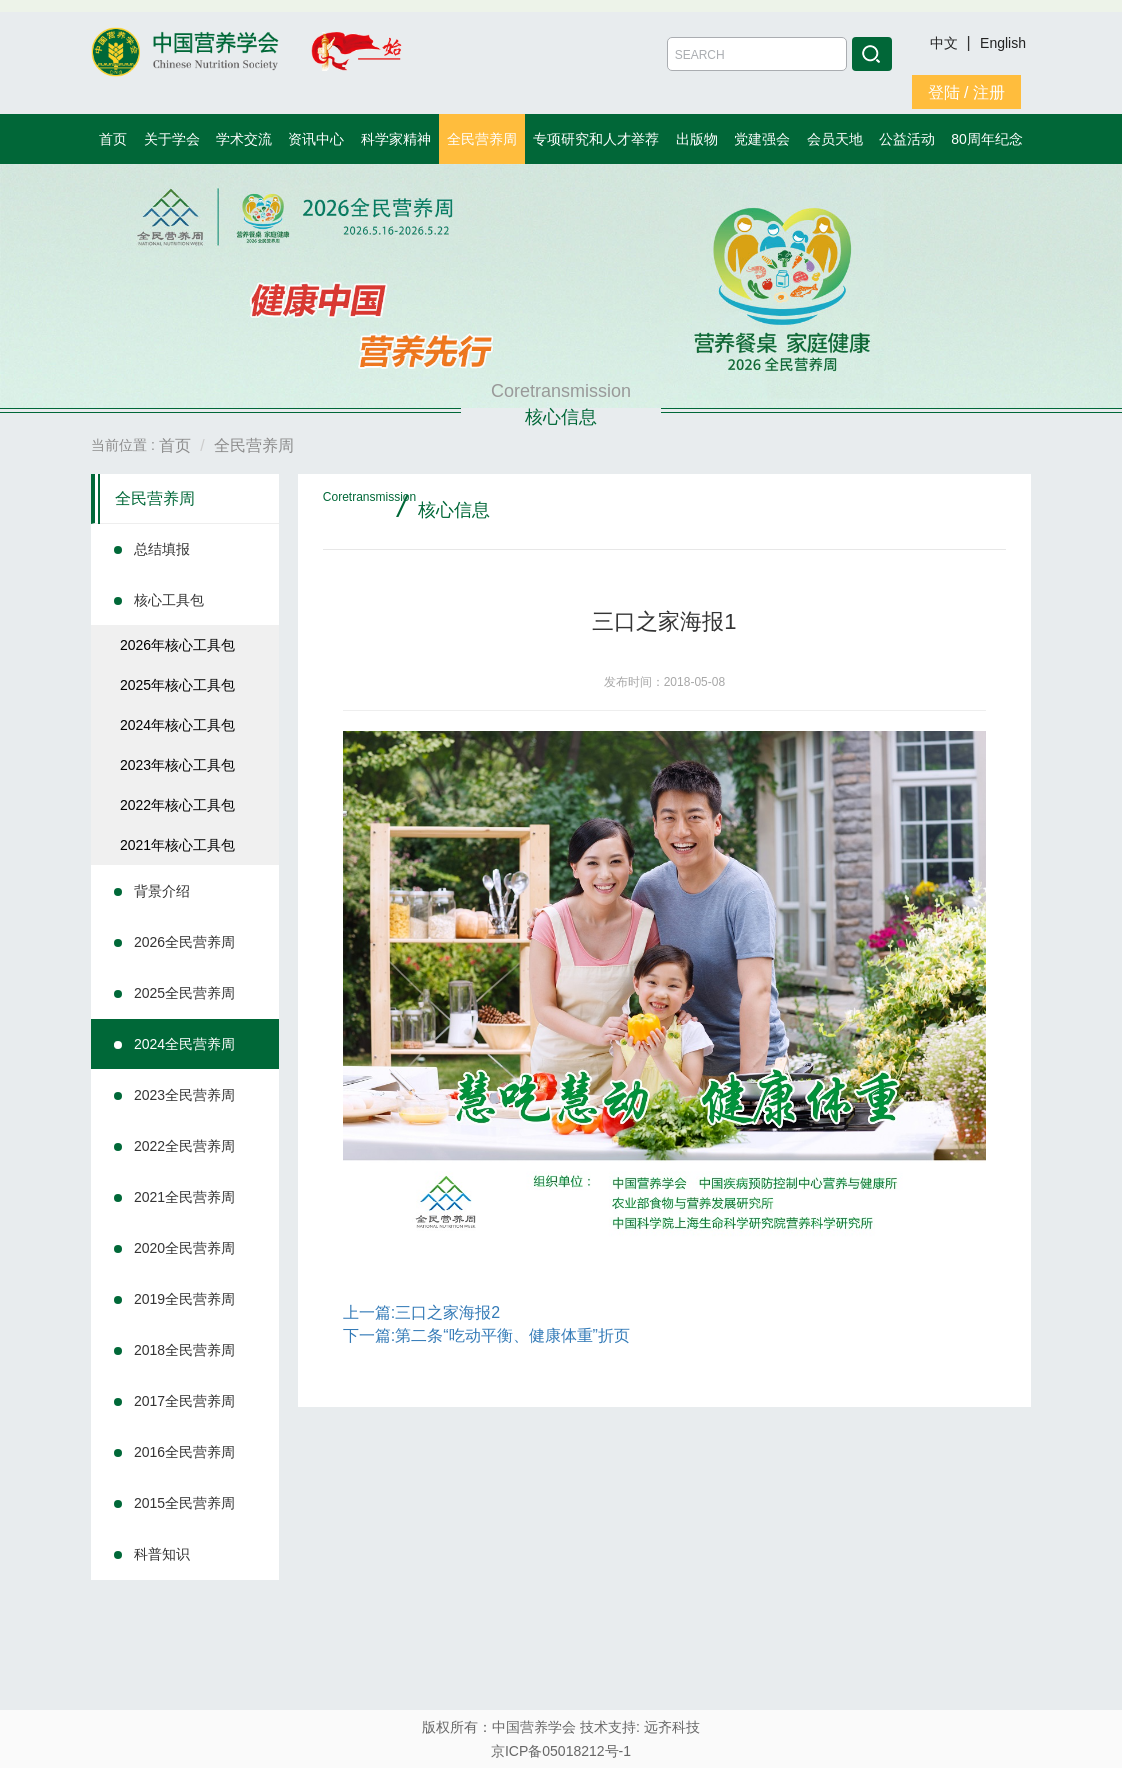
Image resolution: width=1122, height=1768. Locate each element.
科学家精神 (396, 139)
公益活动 (907, 139)
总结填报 (162, 549)
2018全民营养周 (184, 1350)
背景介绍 (162, 891)
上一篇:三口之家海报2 (421, 1312)
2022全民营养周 (184, 1146)
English (1003, 43)
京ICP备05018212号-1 (561, 1751)
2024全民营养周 (184, 1044)
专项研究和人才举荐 (596, 139)
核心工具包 (169, 600)
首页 (113, 139)
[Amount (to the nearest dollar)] (757, 54)
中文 (946, 43)
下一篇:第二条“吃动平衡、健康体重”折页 (486, 1335)
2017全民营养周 (184, 1401)
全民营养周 (482, 139)
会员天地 (835, 139)
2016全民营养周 (184, 1452)
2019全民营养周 (184, 1299)
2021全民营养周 (184, 1197)
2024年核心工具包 (177, 725)
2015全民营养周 (184, 1503)
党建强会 (762, 139)
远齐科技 (672, 1727)
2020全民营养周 (184, 1248)
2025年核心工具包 (177, 685)
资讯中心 (316, 139)
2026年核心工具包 (177, 645)
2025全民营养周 (184, 993)
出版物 (697, 139)
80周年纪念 (987, 139)
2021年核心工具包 (177, 845)
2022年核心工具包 (177, 805)
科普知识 (162, 1554)
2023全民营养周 (184, 1095)
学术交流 (244, 139)
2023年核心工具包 (177, 765)
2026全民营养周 (184, 942)
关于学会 (172, 139)
